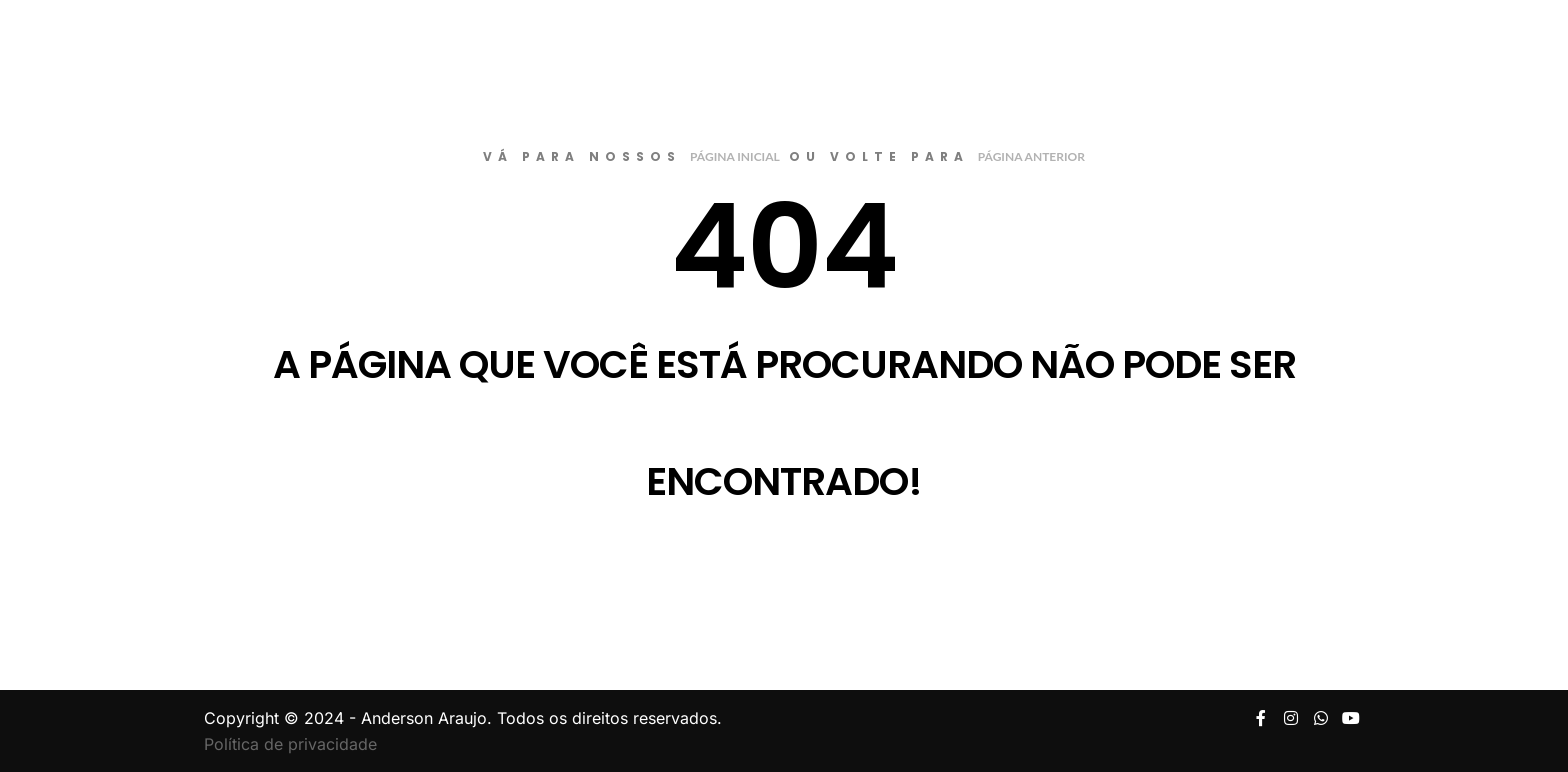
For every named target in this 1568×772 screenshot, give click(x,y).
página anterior (1031, 156)
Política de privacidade (290, 744)
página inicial (735, 156)
